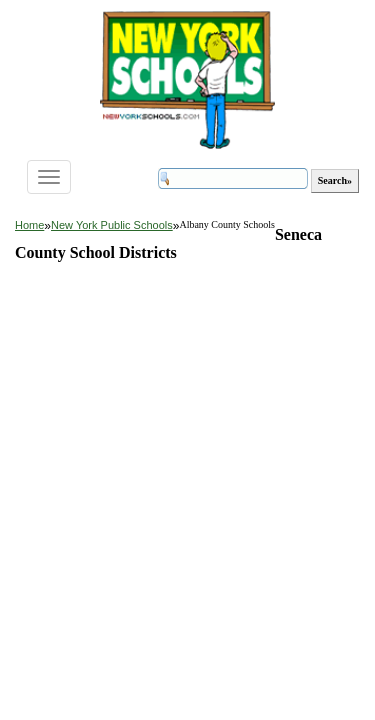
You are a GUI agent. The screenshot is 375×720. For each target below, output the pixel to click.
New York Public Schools (112, 225)
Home (29, 225)
